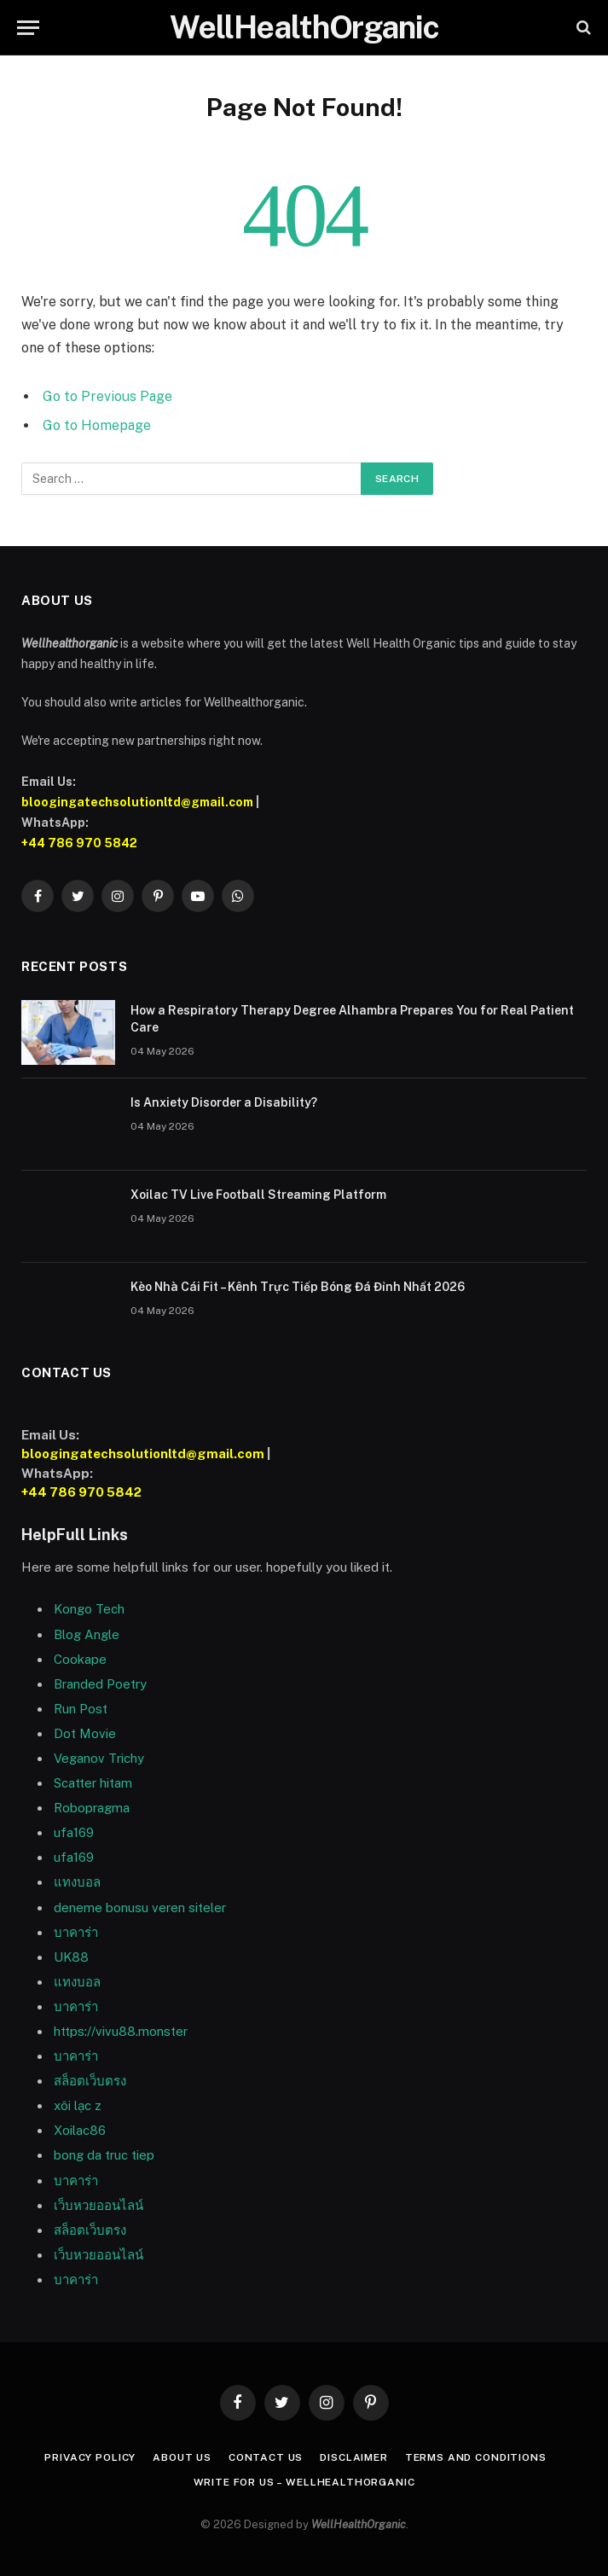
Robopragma (92, 1807)
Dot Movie (85, 1733)
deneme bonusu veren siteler (140, 1907)
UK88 (71, 1957)
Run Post (80, 1708)
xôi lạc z (77, 2105)
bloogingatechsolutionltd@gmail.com (137, 802)
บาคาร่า (76, 2006)
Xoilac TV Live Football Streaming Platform (258, 1194)
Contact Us (266, 2457)
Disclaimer (353, 2457)
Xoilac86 (80, 2130)
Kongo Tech (89, 1609)
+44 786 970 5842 (79, 843)
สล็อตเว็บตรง (90, 2080)
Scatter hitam (93, 1783)
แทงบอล (77, 1882)
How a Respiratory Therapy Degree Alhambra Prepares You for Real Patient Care (352, 1018)
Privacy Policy (90, 2457)
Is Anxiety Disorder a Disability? (225, 1102)
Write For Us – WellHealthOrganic (304, 2482)
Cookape (80, 1659)
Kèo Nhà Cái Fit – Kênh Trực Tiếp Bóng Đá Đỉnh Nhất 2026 (297, 1287)
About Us (182, 2457)
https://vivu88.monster (121, 2031)
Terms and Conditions (476, 2457)
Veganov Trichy (99, 1758)
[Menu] (28, 28)
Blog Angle (86, 1634)
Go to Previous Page (107, 396)
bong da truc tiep (104, 2155)
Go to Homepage (97, 425)
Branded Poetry (100, 1684)
